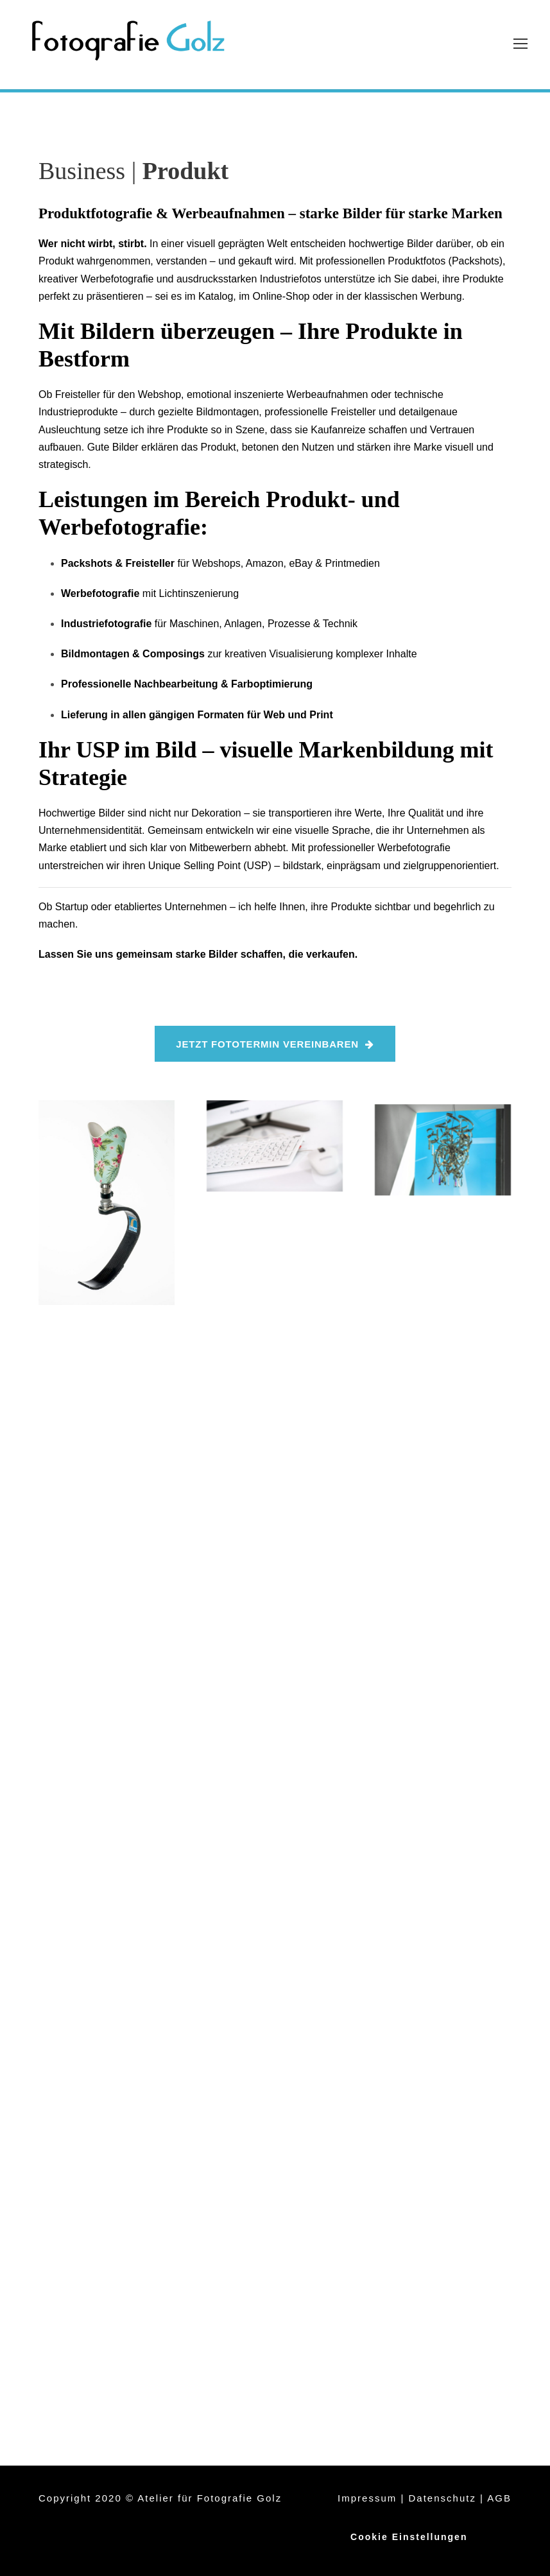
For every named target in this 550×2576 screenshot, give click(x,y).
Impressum (367, 2498)
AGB (499, 2498)
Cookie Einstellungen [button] (408, 2537)
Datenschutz (442, 2498)
